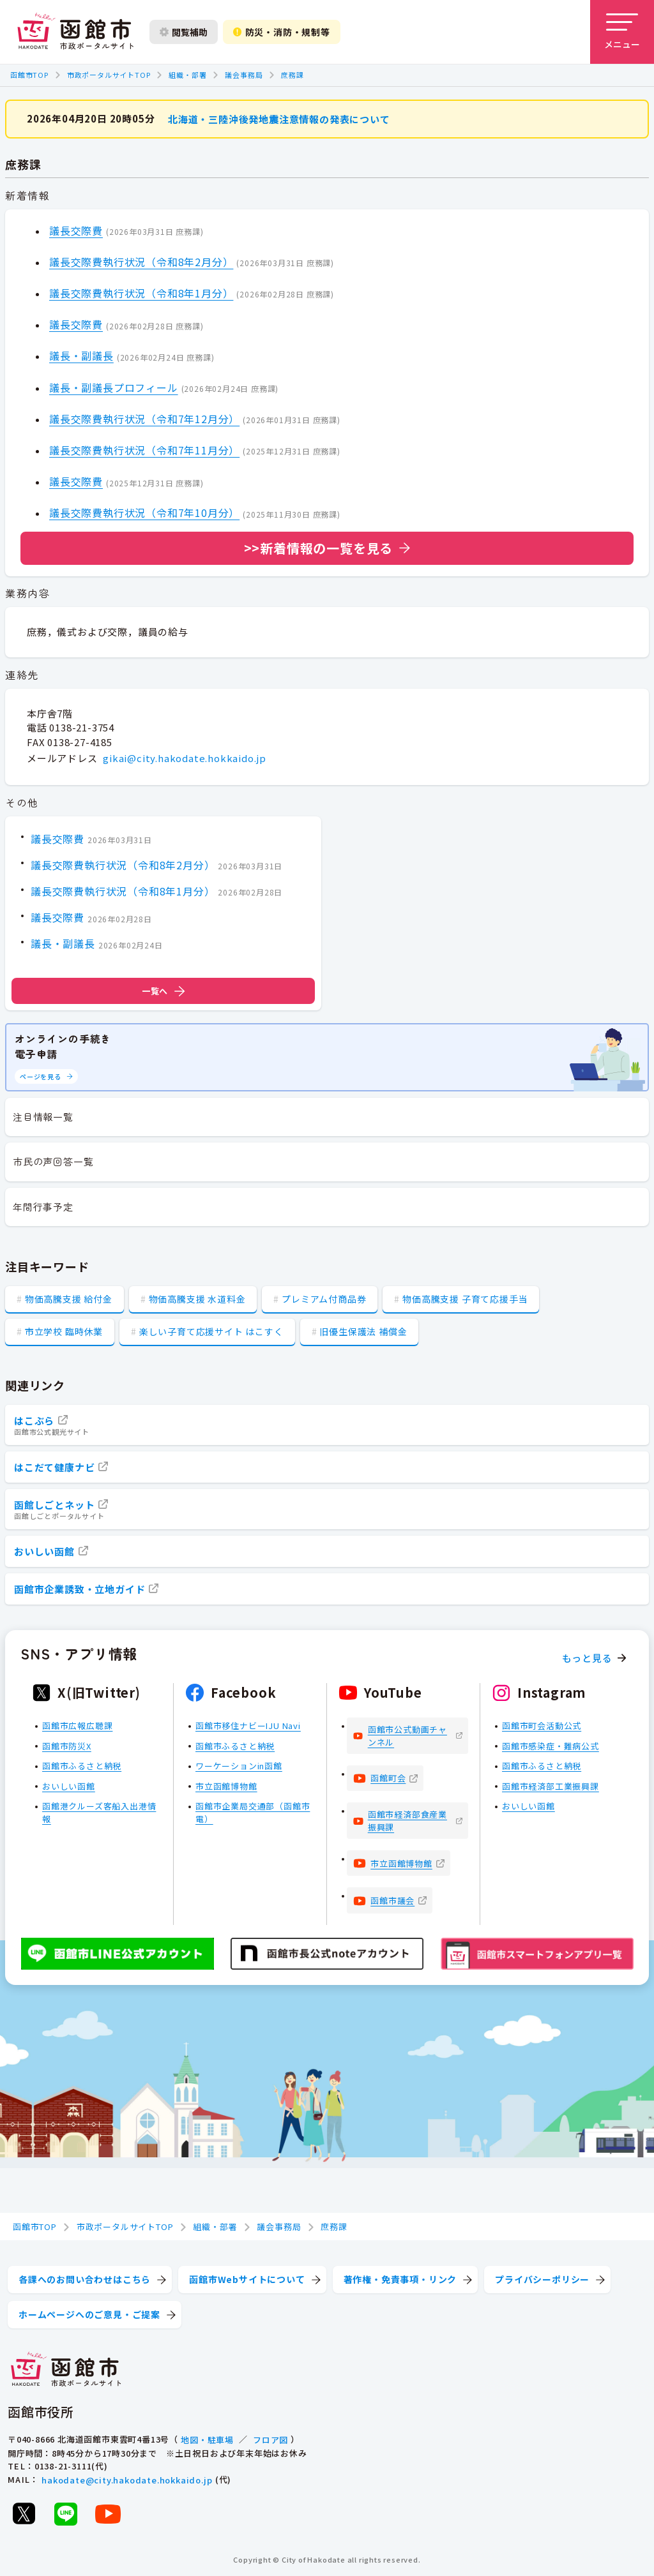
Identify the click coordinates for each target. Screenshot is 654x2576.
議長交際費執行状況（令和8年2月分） (141, 261)
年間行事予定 (43, 1206)
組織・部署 (187, 75)
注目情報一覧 (43, 1116)
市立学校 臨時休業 (64, 1331)
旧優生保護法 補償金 (363, 1331)
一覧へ (163, 991)
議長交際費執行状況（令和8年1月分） (141, 293)
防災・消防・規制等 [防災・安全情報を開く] (281, 32)
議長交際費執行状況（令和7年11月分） (144, 449)
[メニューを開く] (622, 32)
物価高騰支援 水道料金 (197, 1298)
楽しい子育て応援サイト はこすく (211, 1331)
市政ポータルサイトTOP (109, 75)
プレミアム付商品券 (324, 1298)
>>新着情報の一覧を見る (318, 547)
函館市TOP (29, 75)
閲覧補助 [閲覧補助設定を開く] (184, 32)
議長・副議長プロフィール (113, 386)
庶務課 (292, 75)
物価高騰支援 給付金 (68, 1298)
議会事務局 (243, 75)
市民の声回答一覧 (53, 1161)
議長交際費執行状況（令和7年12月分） (144, 418)
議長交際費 (76, 229)
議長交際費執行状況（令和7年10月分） (144, 512)
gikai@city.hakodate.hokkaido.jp (184, 758)
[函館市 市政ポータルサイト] (75, 32)
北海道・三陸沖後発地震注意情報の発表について (279, 118)
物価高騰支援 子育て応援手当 (465, 1298)
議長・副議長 (81, 355)
